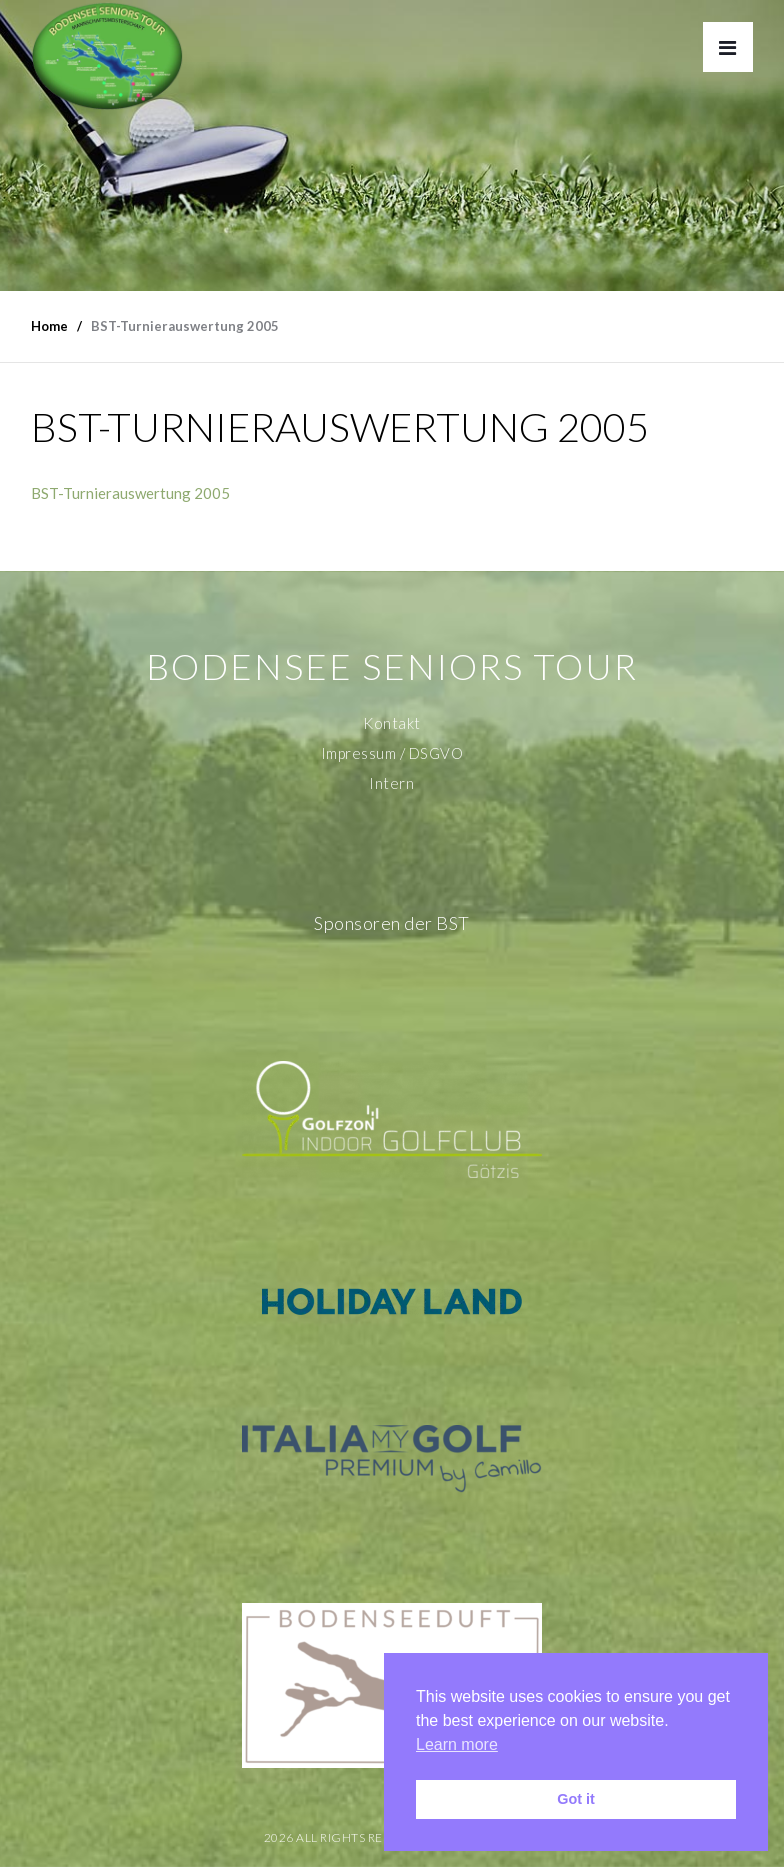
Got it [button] (576, 1799)
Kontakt (392, 723)
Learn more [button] (457, 1744)
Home (49, 326)
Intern (391, 783)
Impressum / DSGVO (392, 753)
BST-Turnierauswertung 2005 (130, 493)
